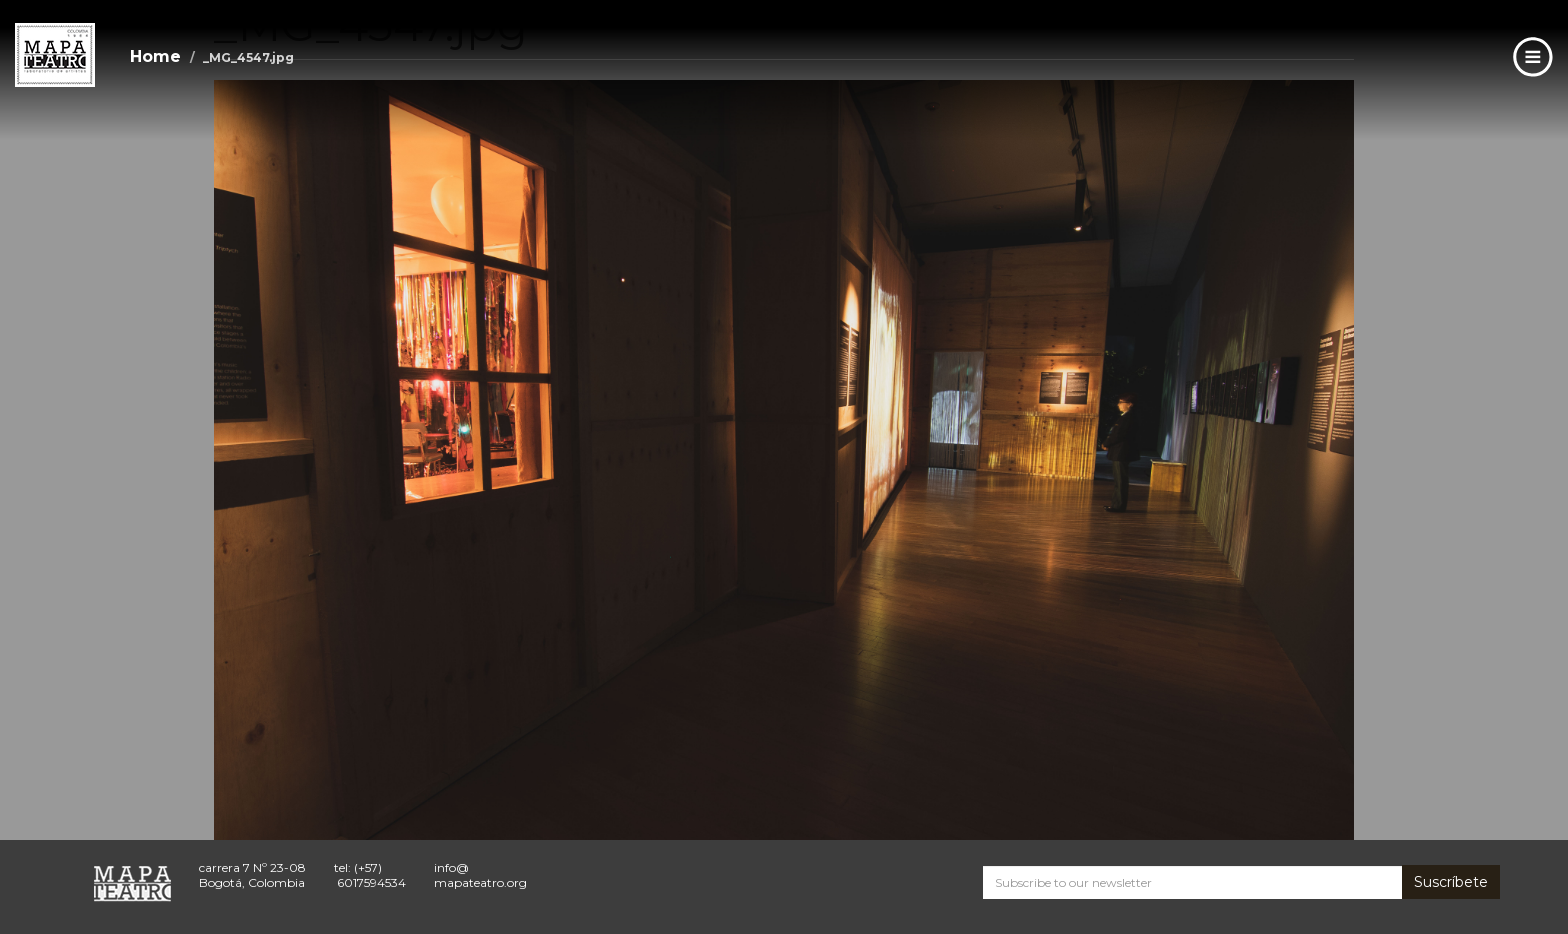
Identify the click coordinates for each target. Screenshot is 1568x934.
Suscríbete (1451, 882)
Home (155, 56)
